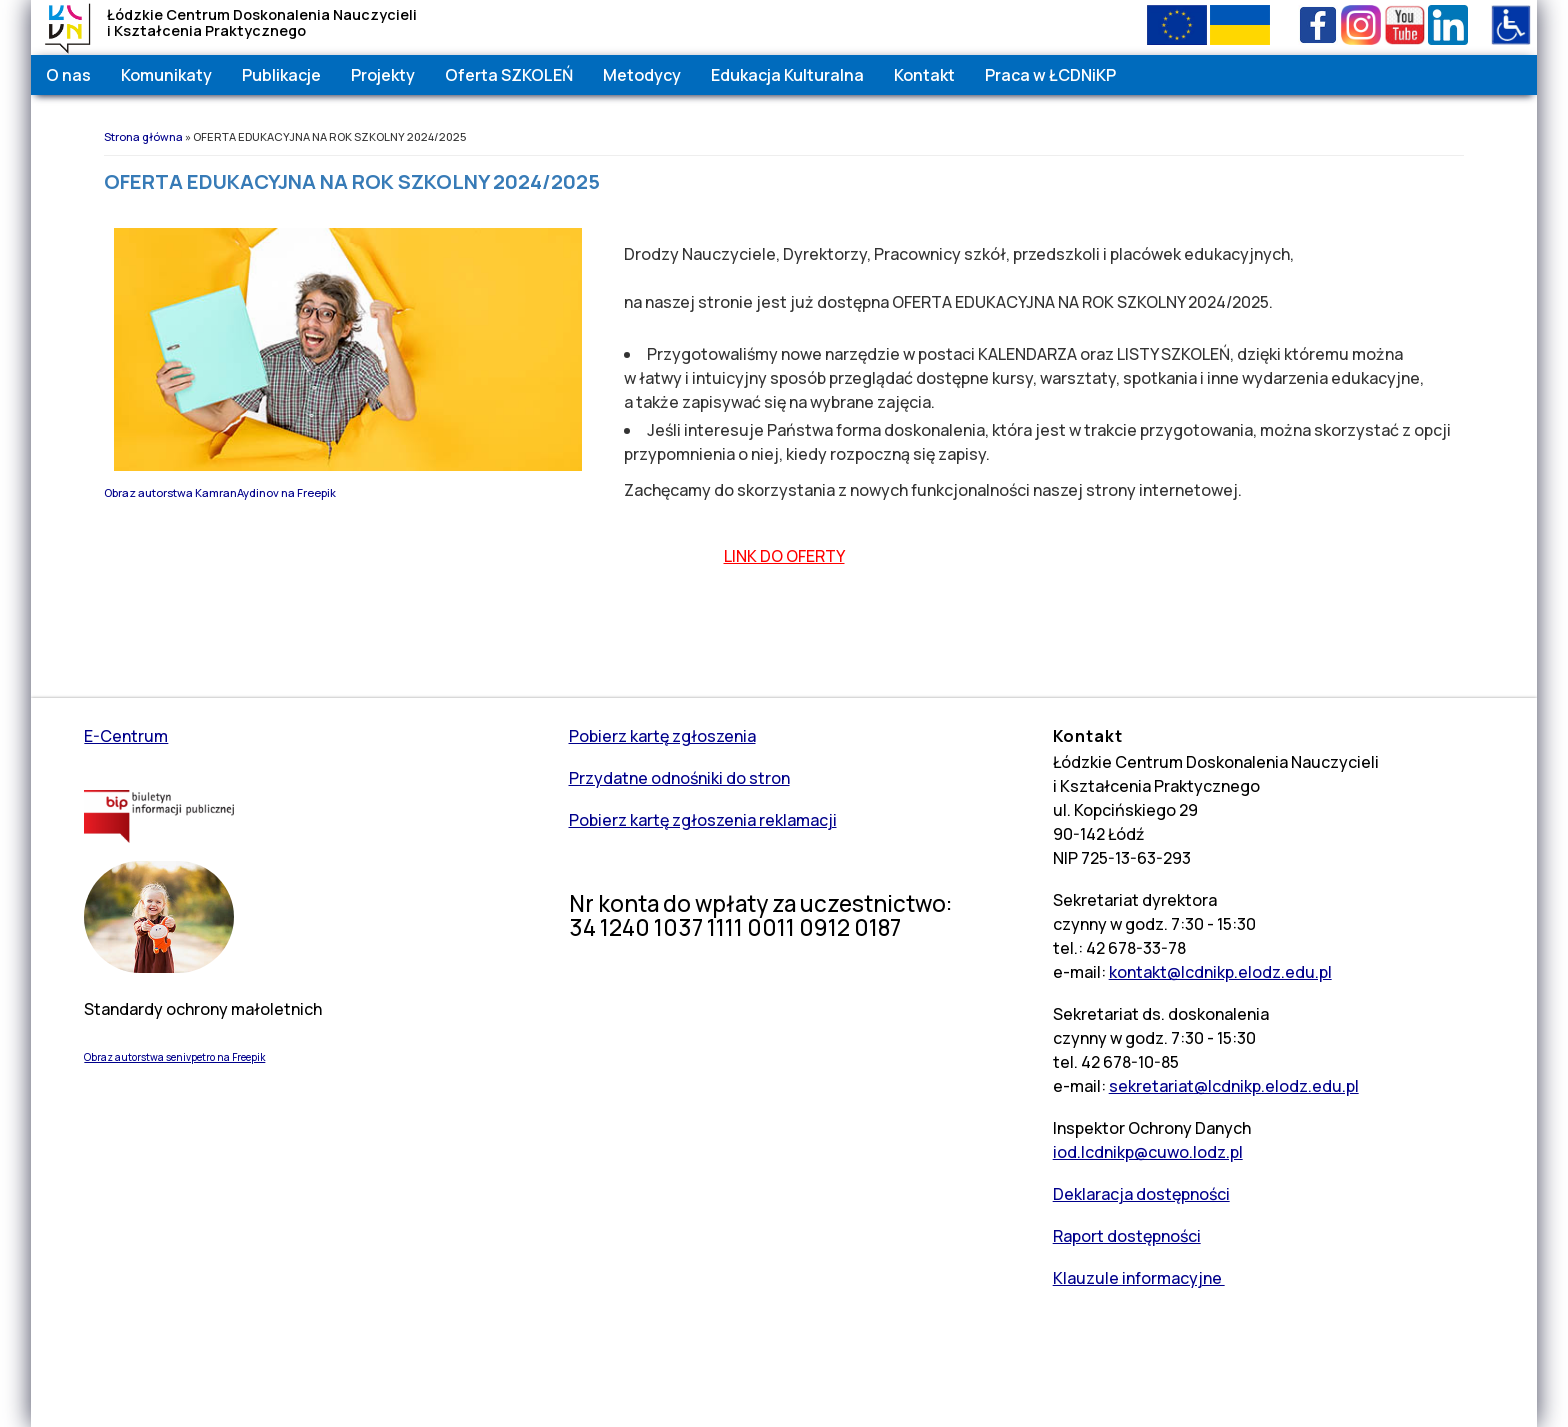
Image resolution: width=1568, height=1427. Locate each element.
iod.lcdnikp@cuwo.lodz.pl (1148, 1152)
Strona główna (143, 136)
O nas (68, 75)
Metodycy (642, 75)
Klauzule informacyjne (1139, 1278)
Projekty (383, 75)
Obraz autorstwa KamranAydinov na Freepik (220, 492)
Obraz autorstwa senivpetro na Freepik (174, 1057)
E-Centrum (126, 736)
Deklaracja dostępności (1141, 1194)
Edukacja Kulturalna (787, 75)
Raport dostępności (1127, 1236)
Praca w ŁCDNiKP (1050, 75)
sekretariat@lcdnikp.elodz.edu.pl (1234, 1086)
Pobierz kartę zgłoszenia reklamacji (703, 820)
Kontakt (924, 75)
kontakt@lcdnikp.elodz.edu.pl (1220, 972)
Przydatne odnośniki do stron (679, 778)
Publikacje (281, 75)
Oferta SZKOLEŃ (509, 75)
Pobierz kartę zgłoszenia (662, 736)
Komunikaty (166, 75)
